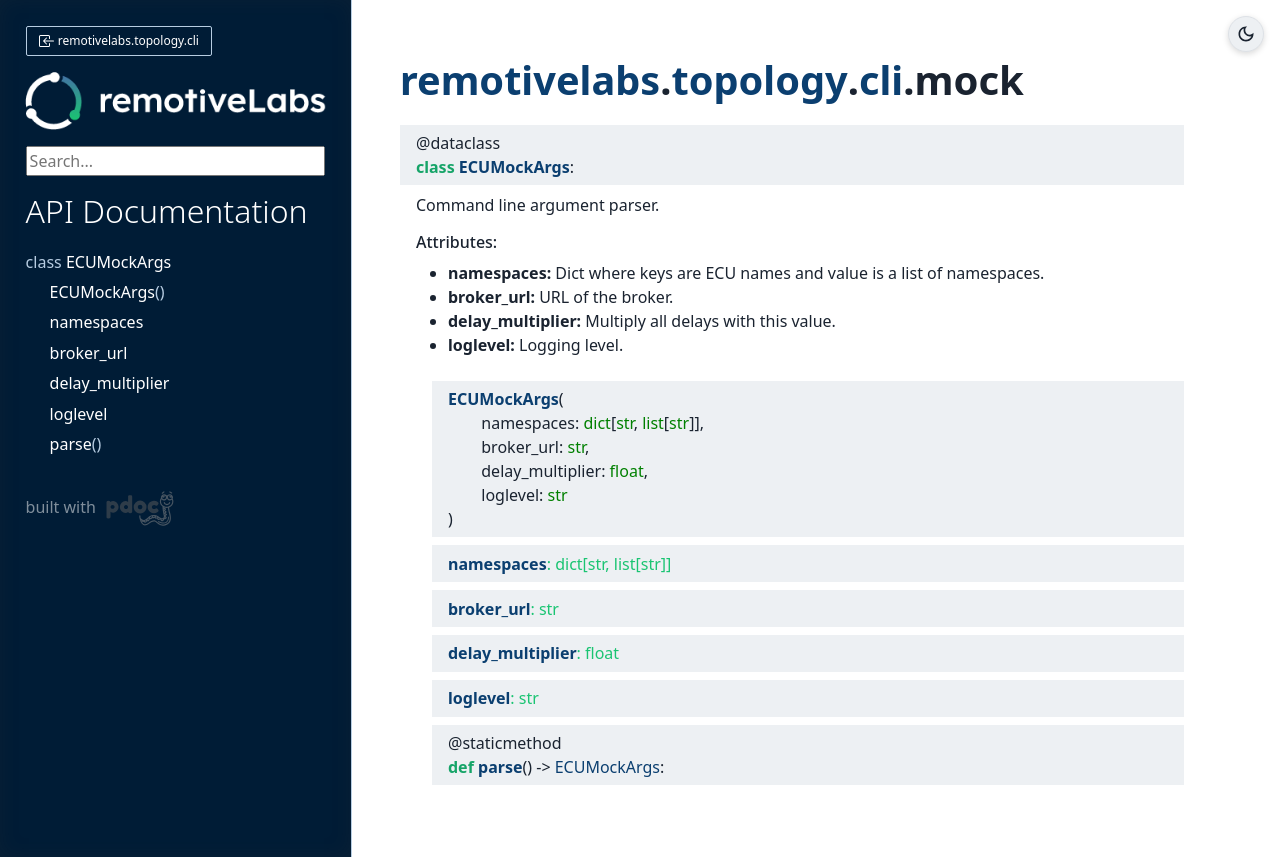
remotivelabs (531, 79)
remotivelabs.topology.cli (119, 40)
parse (71, 444)
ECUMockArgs (118, 262)
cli (884, 79)
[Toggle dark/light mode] (1246, 34)
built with (100, 508)
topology (763, 79)
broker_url (89, 353)
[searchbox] (176, 161)
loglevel (79, 414)
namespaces (97, 322)
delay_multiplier (110, 383)
